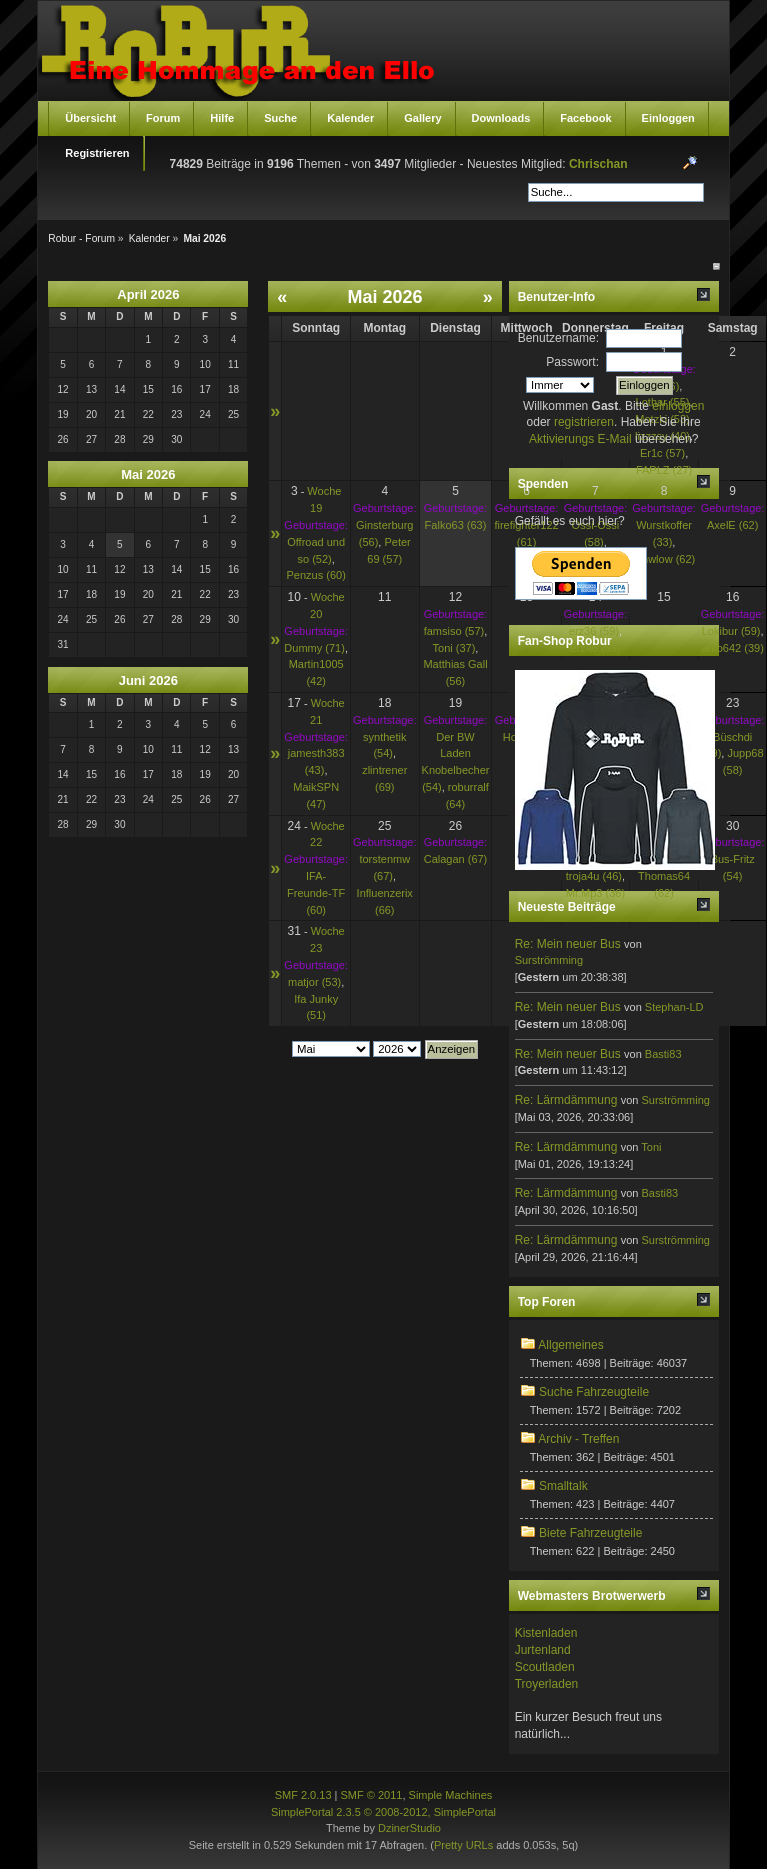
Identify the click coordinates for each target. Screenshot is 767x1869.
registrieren (584, 422)
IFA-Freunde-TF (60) (316, 893)
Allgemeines (570, 1345)
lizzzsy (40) (662, 436)
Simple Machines (451, 1795)
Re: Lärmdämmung (566, 1100)
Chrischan (598, 164)
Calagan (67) (456, 859)
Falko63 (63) (456, 525)
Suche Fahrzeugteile (594, 1392)
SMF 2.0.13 (303, 1795)
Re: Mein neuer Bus (568, 944)
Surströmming (549, 960)
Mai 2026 (148, 474)
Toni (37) (454, 648)
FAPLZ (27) (664, 470)
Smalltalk (563, 1486)
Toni (651, 1147)
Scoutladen (545, 1667)
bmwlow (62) (664, 559)
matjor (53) (314, 982)
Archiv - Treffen (578, 1439)
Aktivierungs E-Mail (580, 439)
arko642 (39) (732, 648)
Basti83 (663, 1054)
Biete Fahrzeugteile (590, 1533)
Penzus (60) (316, 575)
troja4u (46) (594, 876)
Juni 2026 (148, 680)
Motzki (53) (662, 419)
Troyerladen (547, 1684)
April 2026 (148, 294)
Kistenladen (546, 1633)
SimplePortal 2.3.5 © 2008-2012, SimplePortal (383, 1812)
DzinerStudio (409, 1828)
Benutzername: (558, 338)
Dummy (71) (314, 648)
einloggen (678, 406)
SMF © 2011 (372, 1795)
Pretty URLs (463, 1845)
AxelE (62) (732, 525)
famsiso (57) (454, 631)
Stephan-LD (674, 1007)
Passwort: (572, 362)
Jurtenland (543, 1650)
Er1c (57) (662, 453)
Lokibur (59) (731, 631)
